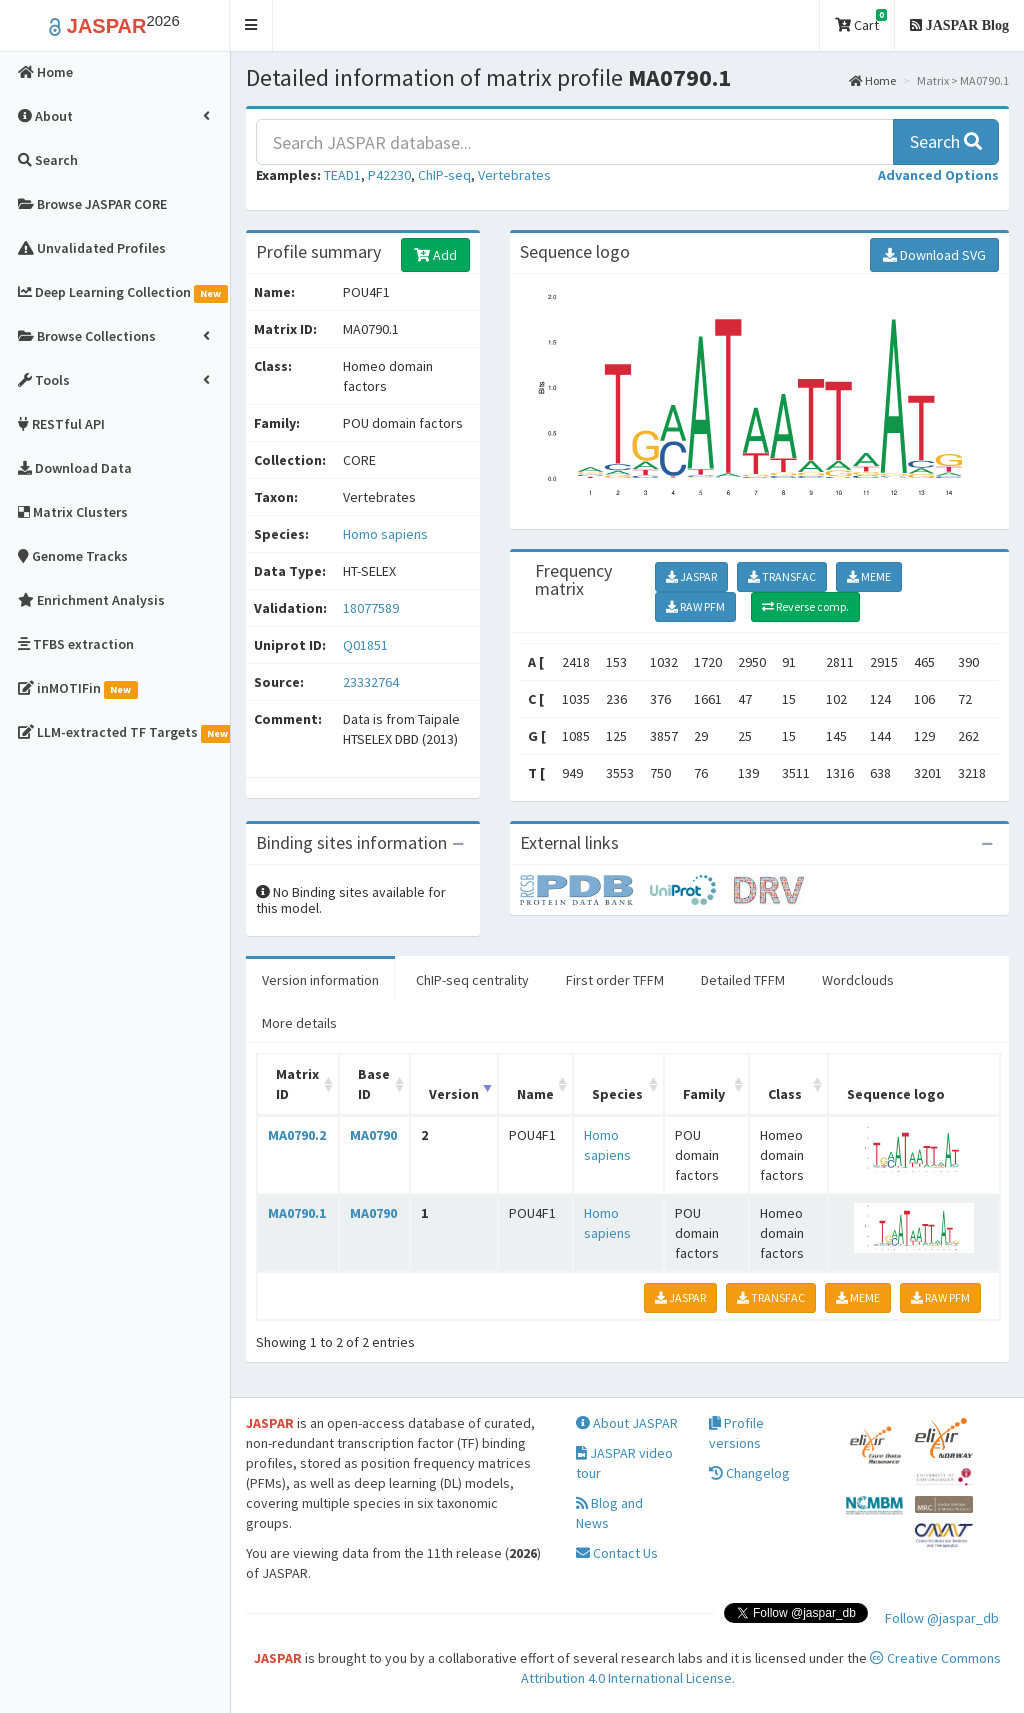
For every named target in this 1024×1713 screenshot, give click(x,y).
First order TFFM (615, 980)
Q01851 (367, 645)
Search (946, 141)
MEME (869, 576)
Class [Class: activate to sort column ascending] (785, 1094)
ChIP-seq (444, 175)
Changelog (749, 1473)
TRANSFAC (782, 576)
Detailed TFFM (743, 980)
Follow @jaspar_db (942, 1618)
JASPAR (691, 576)
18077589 (371, 608)
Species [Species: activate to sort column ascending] (617, 1094)
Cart (861, 21)
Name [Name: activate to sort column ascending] (535, 1094)
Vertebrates (514, 175)
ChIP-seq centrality (472, 980)
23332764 (371, 682)
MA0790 (373, 1135)
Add (435, 255)
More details (299, 1023)
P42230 (389, 175)
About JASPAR (627, 1423)
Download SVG (934, 255)
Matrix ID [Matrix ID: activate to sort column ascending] (297, 1084)
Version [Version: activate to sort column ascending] (454, 1094)
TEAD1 (342, 175)
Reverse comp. (805, 606)
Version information (320, 980)
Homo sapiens (385, 534)
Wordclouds (858, 980)
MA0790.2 (297, 1135)
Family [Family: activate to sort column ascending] (704, 1094)
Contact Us (617, 1553)
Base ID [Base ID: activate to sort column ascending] (374, 1084)
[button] (251, 25)
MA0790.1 (297, 1213)
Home (872, 80)
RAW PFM (695, 606)
